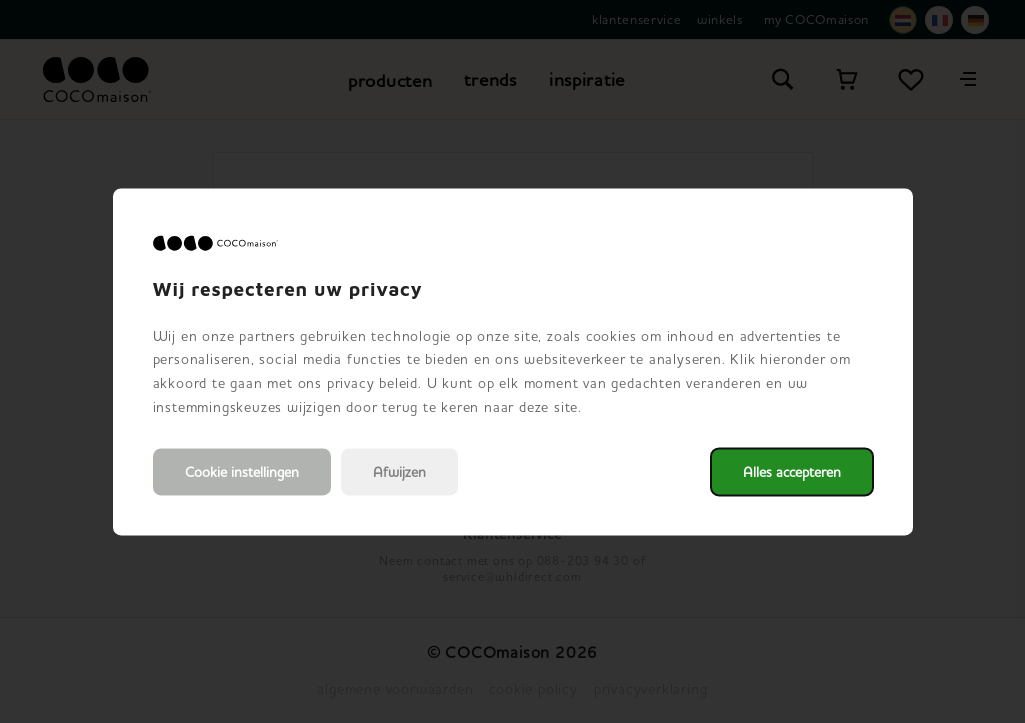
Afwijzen (399, 471)
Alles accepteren (792, 471)
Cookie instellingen (242, 471)
